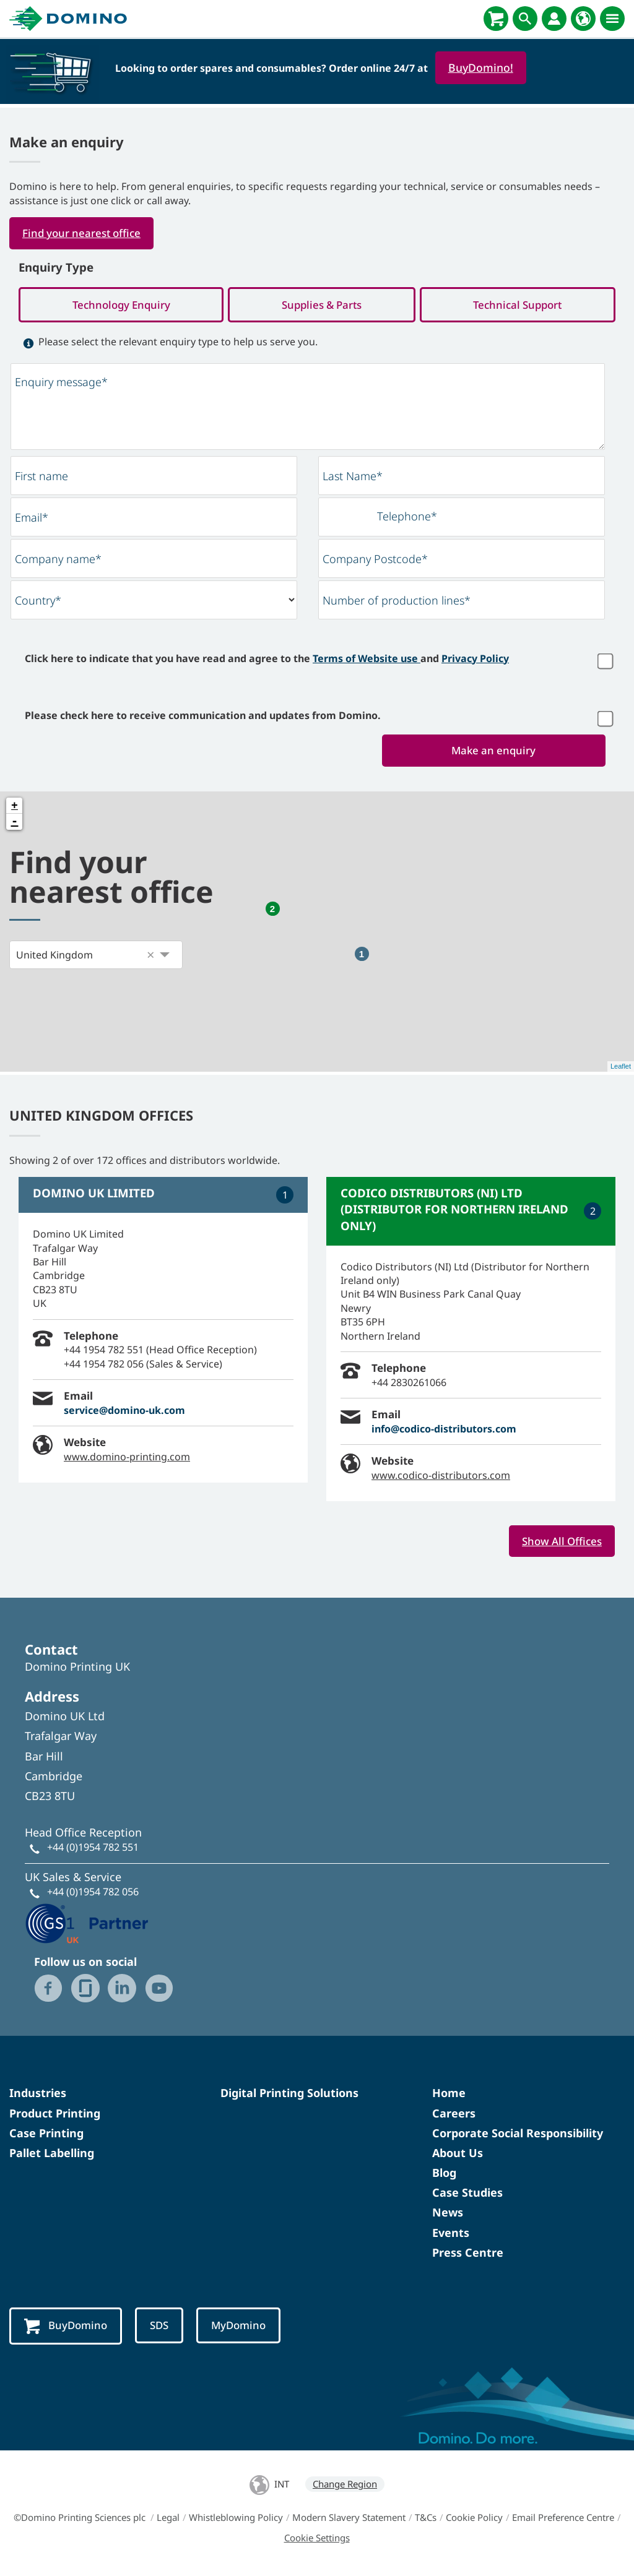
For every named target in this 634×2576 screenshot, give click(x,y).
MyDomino (245, 2327)
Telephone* (407, 517)
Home (449, 2095)
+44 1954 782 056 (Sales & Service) (143, 1365)
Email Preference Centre (563, 2520)
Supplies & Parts (321, 305)
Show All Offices (559, 1543)
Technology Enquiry (120, 305)
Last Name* (353, 477)
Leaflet (620, 1068)
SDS (163, 2327)
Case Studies (467, 2195)
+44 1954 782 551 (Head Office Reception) (160, 1352)
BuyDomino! (480, 67)
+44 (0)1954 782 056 (93, 1895)
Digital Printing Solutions (289, 2095)
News (447, 2215)
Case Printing (46, 2135)
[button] (150, 956)
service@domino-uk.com (124, 1412)
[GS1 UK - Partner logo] (87, 1924)
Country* (38, 602)
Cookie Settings (317, 2541)
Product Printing (54, 2115)
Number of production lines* (397, 602)
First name (41, 477)
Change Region (345, 2487)
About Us (457, 2155)
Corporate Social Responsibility (517, 2135)
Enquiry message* (61, 383)
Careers (454, 2115)
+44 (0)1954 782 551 (93, 1849)
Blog (444, 2175)
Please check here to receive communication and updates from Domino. (203, 716)
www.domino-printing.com (127, 1458)
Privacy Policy (475, 659)
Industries (37, 2095)
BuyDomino (67, 2328)
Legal (168, 2520)
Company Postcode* (375, 560)
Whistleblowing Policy (236, 2520)
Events (450, 2235)
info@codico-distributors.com (443, 1430)
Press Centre (467, 2254)
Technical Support (518, 305)
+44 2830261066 (408, 1384)
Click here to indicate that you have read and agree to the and (267, 659)
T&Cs (425, 2520)
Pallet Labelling (51, 2155)
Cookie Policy (474, 2520)
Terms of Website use (366, 659)
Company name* (58, 560)
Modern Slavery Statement (349, 2520)
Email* (31, 519)
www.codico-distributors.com (440, 1477)
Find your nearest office (84, 233)
